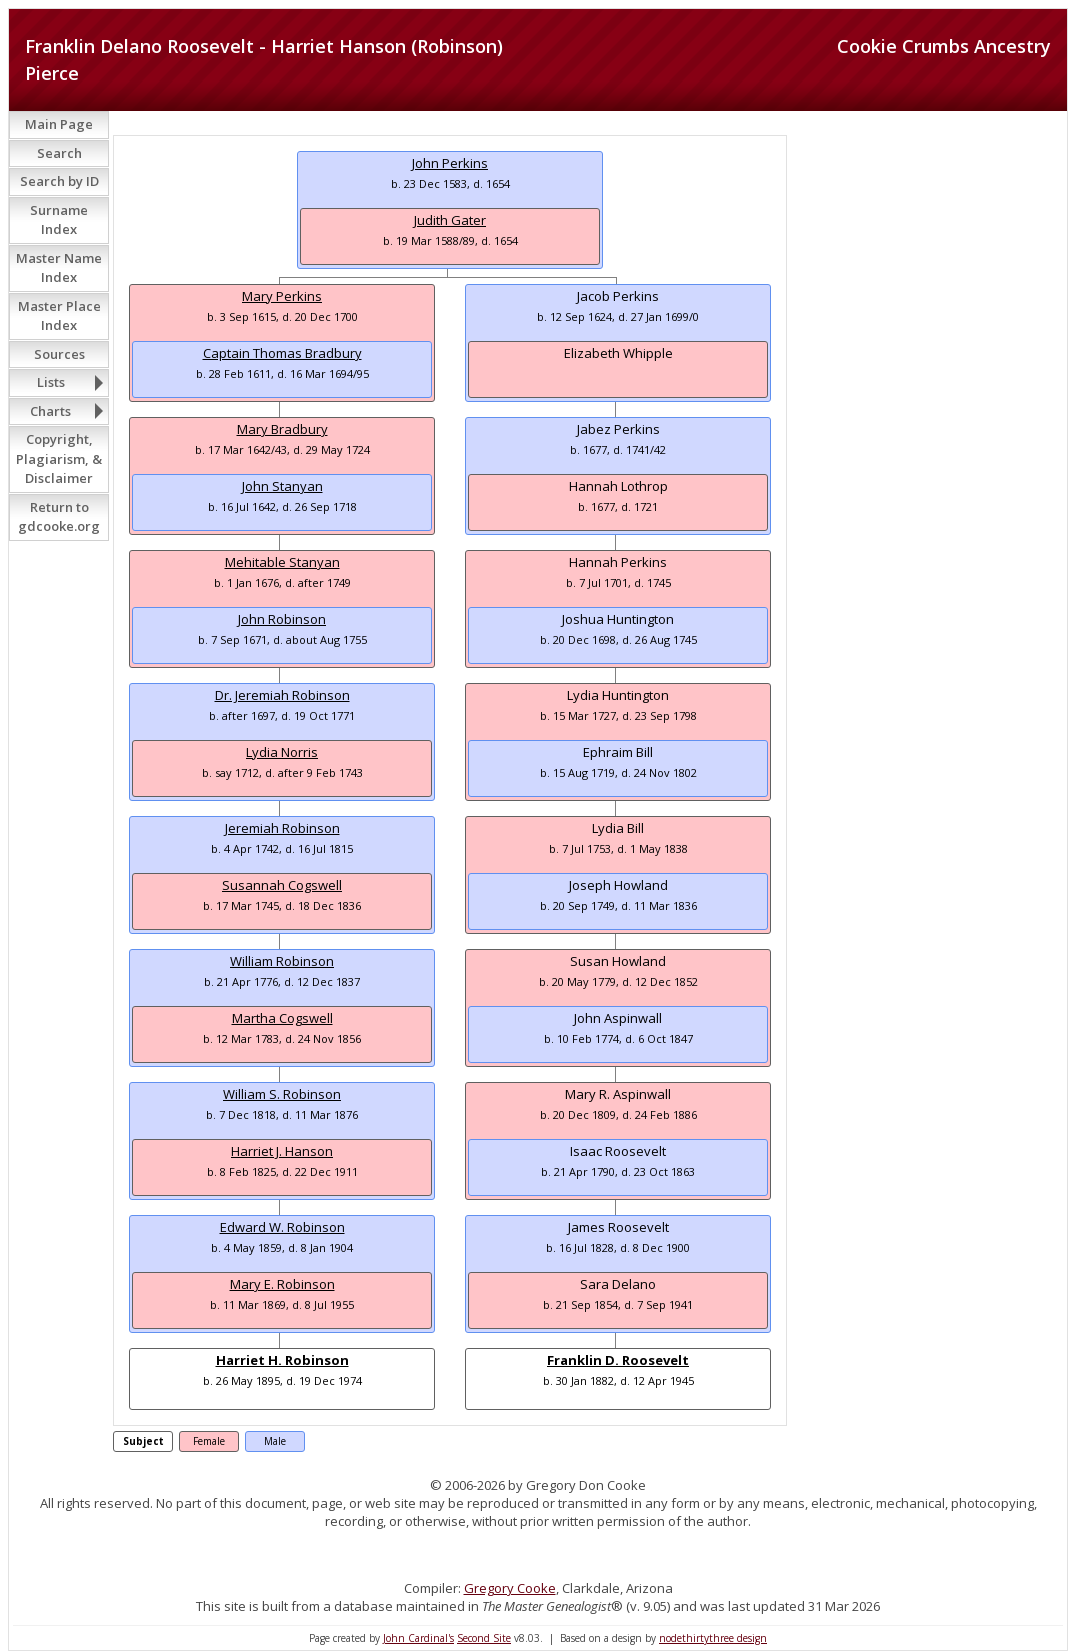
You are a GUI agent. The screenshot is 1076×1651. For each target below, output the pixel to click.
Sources (59, 354)
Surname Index (59, 220)
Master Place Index (59, 316)
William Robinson (282, 961)
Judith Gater (450, 220)
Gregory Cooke (510, 1588)
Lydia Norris (282, 752)
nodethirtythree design (713, 1638)
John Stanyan (282, 486)
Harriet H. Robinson (282, 1360)
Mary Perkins (282, 296)
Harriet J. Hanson (282, 1151)
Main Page (59, 124)
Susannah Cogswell (282, 885)
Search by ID (59, 181)
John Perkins (450, 163)
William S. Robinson (282, 1094)
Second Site (484, 1638)
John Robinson (282, 619)
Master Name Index (59, 268)
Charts (50, 411)
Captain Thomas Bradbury (282, 353)
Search (59, 153)
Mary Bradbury (282, 429)
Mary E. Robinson (282, 1284)
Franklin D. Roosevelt (618, 1360)
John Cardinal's (418, 1638)
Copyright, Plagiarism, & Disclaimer (59, 458)
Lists (51, 382)
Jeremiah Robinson (282, 828)
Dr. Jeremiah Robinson (282, 695)
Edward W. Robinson (282, 1227)
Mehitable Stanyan (282, 562)
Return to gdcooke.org (59, 517)
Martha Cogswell (282, 1018)
